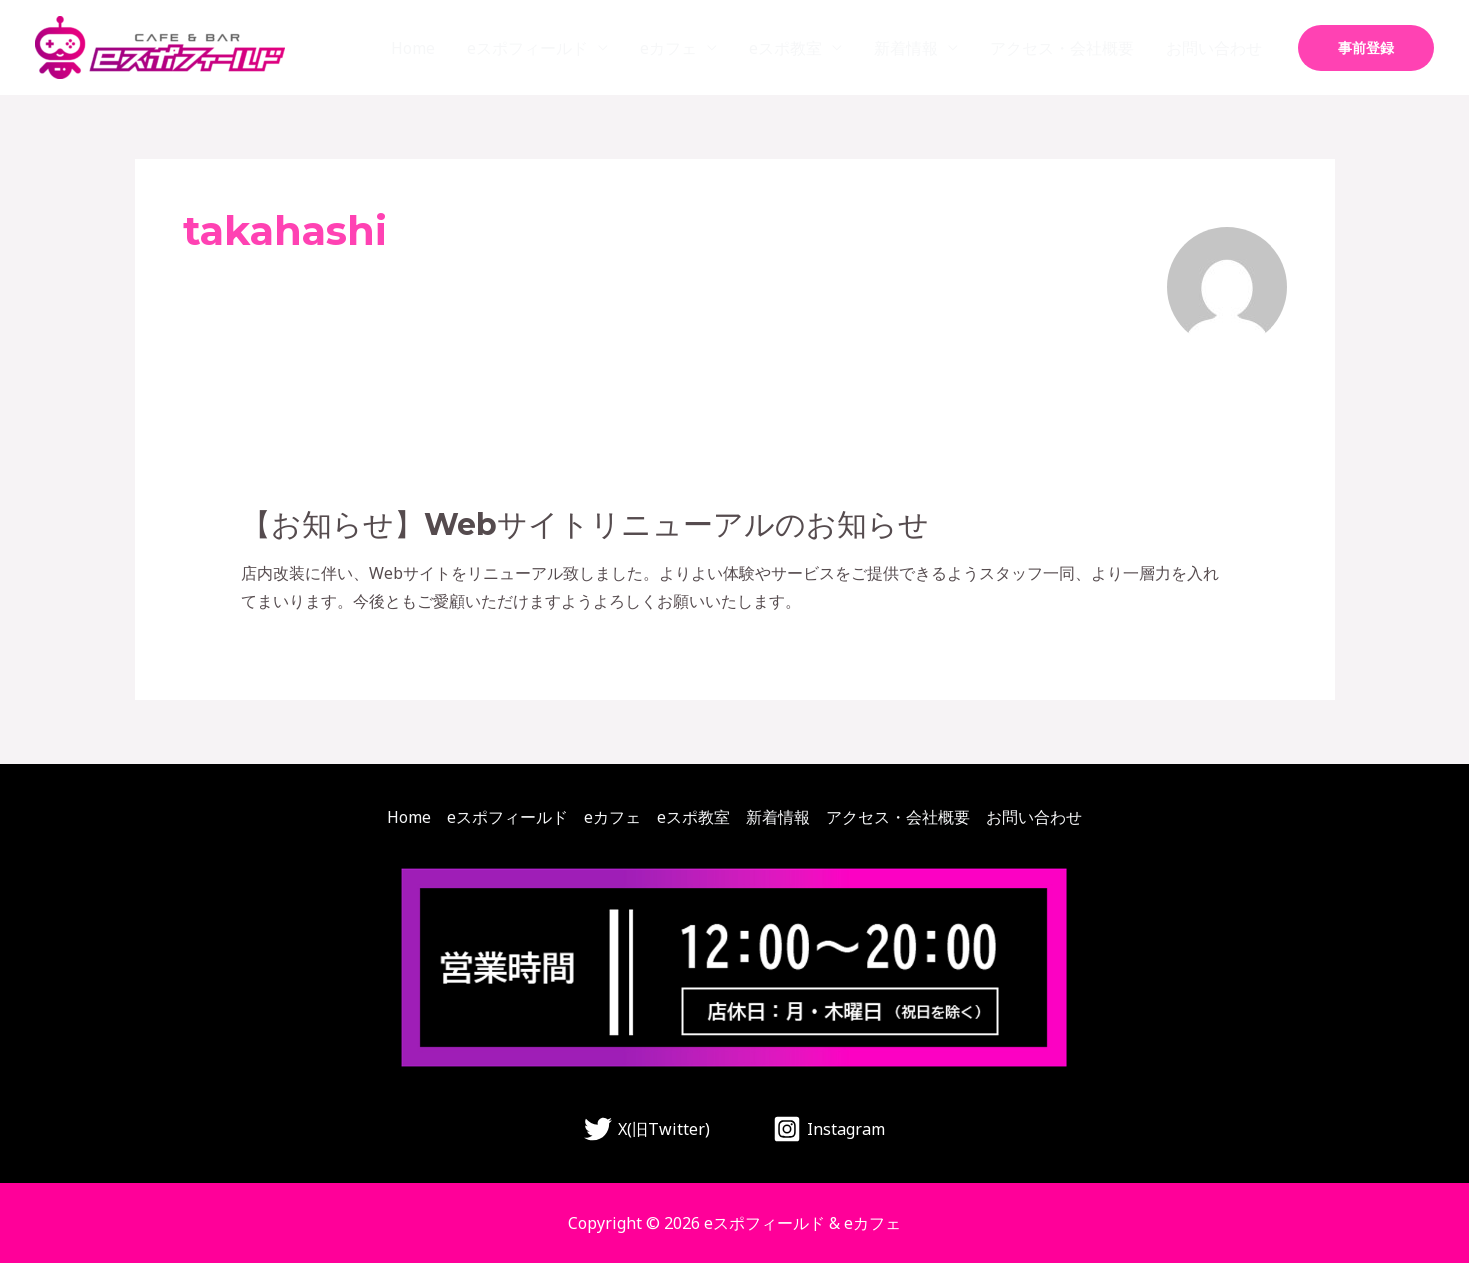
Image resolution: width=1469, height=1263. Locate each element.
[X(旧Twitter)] (647, 1129)
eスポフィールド (527, 48)
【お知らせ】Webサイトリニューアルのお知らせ (585, 524)
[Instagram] (829, 1129)
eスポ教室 (785, 48)
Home (413, 48)
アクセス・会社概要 (1062, 48)
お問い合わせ (1214, 48)
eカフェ (668, 48)
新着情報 (906, 48)
